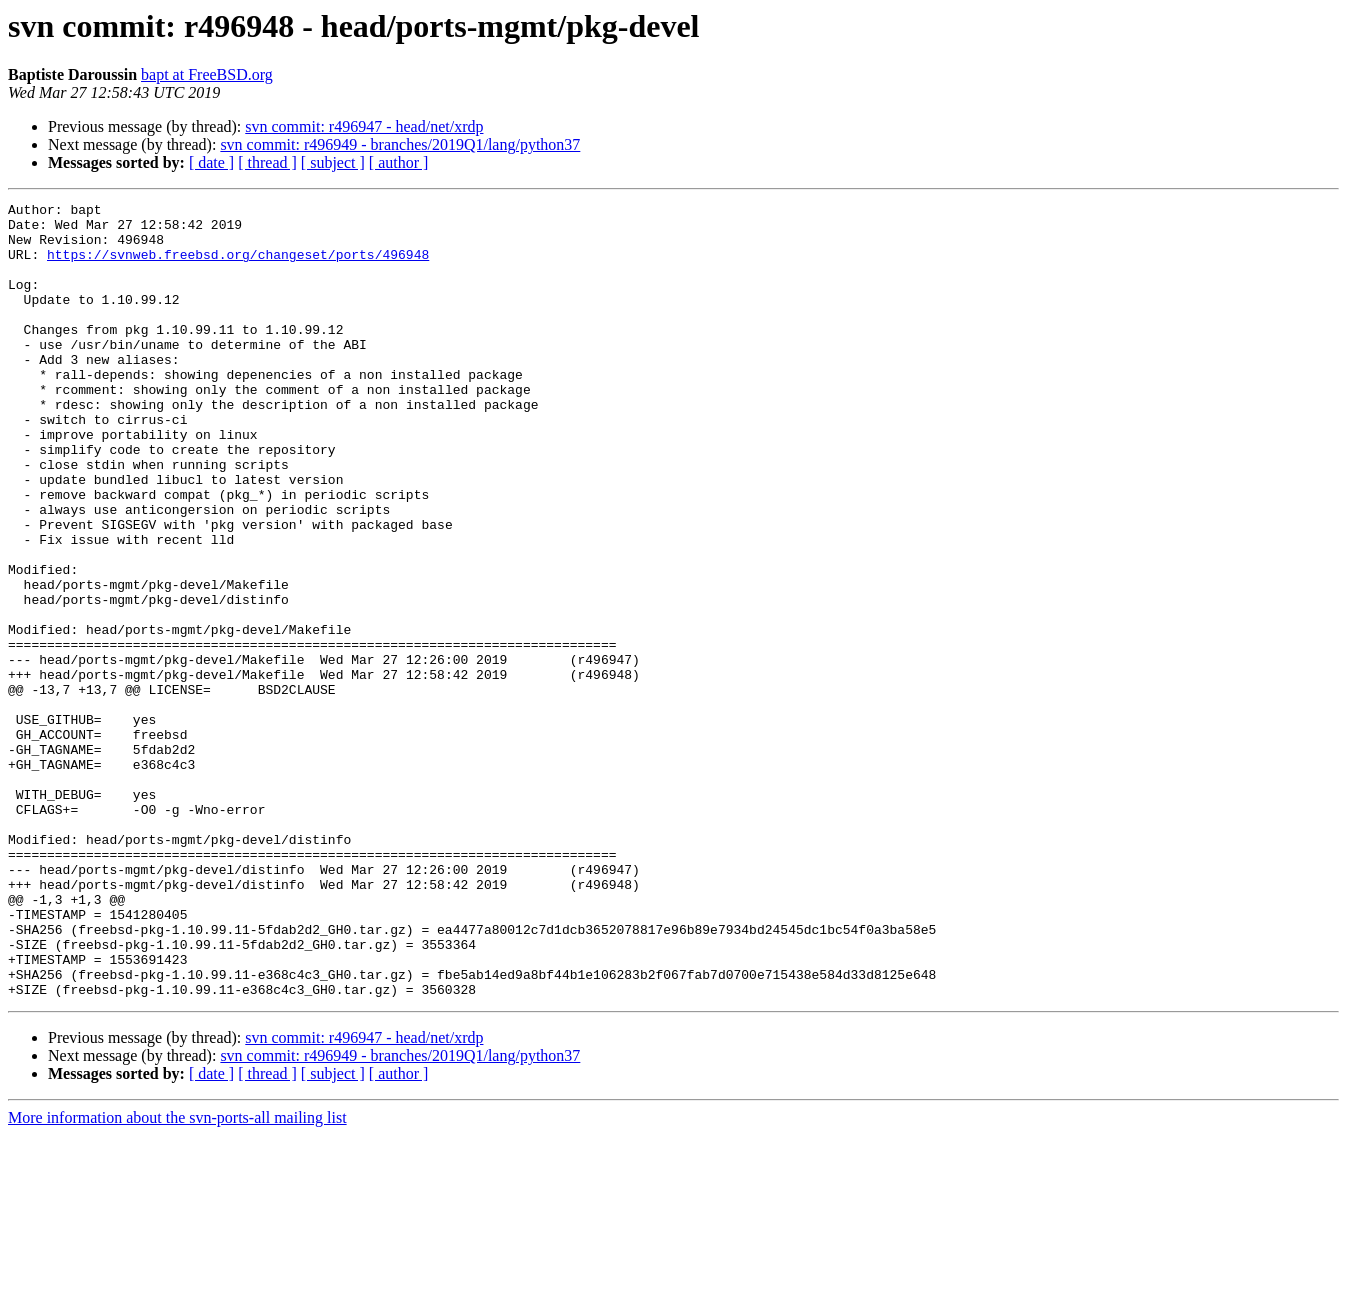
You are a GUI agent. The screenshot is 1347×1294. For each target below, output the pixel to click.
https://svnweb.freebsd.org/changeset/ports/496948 (238, 266)
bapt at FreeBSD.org (207, 74)
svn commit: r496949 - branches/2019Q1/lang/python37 (400, 144)
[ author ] (399, 162)
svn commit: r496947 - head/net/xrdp (364, 126)
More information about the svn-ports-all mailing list (177, 1276)
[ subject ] (333, 162)
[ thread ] (267, 162)
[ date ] (211, 162)
